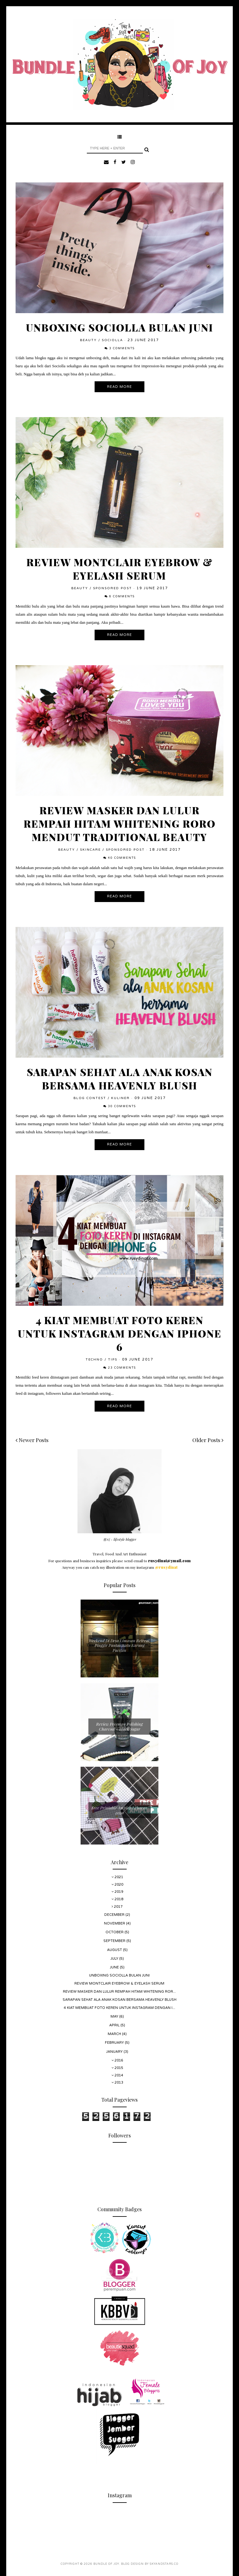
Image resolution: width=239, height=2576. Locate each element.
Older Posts (207, 1439)
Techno (94, 1359)
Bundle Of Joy (106, 2564)
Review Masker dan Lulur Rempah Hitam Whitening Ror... (119, 1992)
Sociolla (112, 340)
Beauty (88, 340)
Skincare (90, 850)
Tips (112, 1359)
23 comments (122, 1368)
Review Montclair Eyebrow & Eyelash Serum (119, 568)
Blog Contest (89, 1098)
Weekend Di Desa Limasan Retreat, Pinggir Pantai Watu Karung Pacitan (119, 1645)
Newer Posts (32, 1439)
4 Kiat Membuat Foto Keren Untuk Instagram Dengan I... (119, 2008)
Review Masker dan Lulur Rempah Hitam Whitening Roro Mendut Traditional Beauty (120, 823)
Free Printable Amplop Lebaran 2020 (119, 1810)
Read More (119, 387)
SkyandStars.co (164, 2564)
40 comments (122, 858)
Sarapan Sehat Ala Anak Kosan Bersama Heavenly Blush (120, 1078)
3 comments (122, 348)
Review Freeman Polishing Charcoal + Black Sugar (119, 1726)
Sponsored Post (112, 588)
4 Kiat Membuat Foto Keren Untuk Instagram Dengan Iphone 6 (120, 1333)
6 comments (122, 596)
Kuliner (120, 1098)
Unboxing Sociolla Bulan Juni (119, 327)
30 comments (122, 1106)
